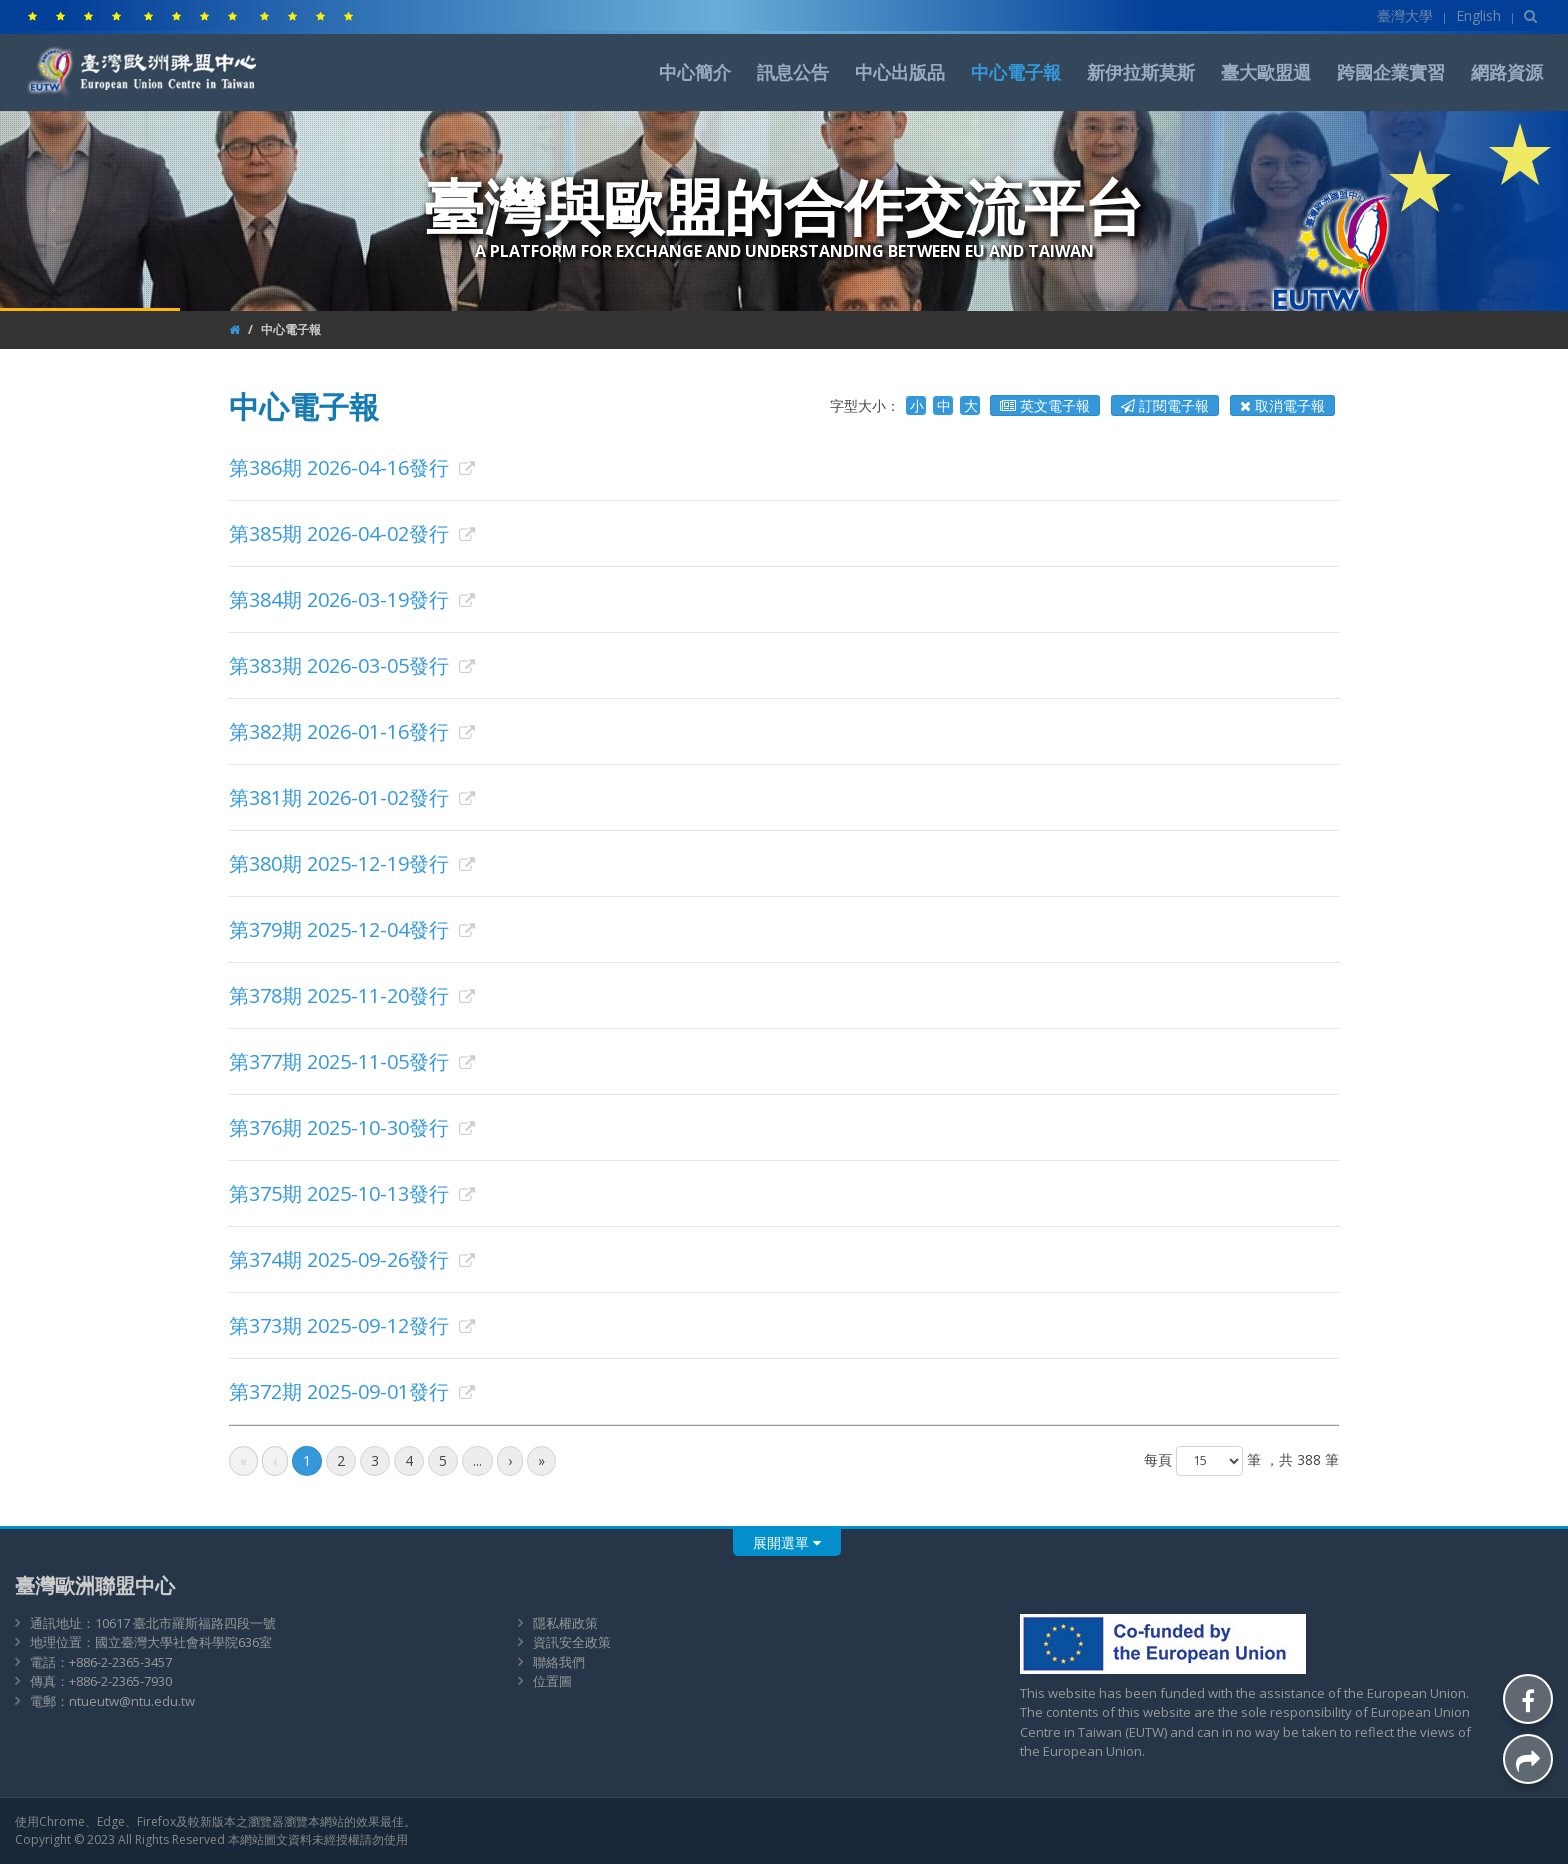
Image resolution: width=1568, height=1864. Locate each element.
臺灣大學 (1405, 15)
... (477, 1460)
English (1478, 15)
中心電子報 (1016, 72)
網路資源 (1507, 72)
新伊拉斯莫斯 (1141, 72)
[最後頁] (541, 1461)
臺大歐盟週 (1266, 72)
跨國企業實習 (1391, 72)
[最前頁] (243, 1461)
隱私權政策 (565, 1623)
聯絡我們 (559, 1662)
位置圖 (552, 1681)
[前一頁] (275, 1461)
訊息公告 (793, 72)
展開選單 (787, 1542)
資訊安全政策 (572, 1642)
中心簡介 (695, 72)
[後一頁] (510, 1461)
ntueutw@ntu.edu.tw (132, 1701)
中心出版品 (900, 72)
